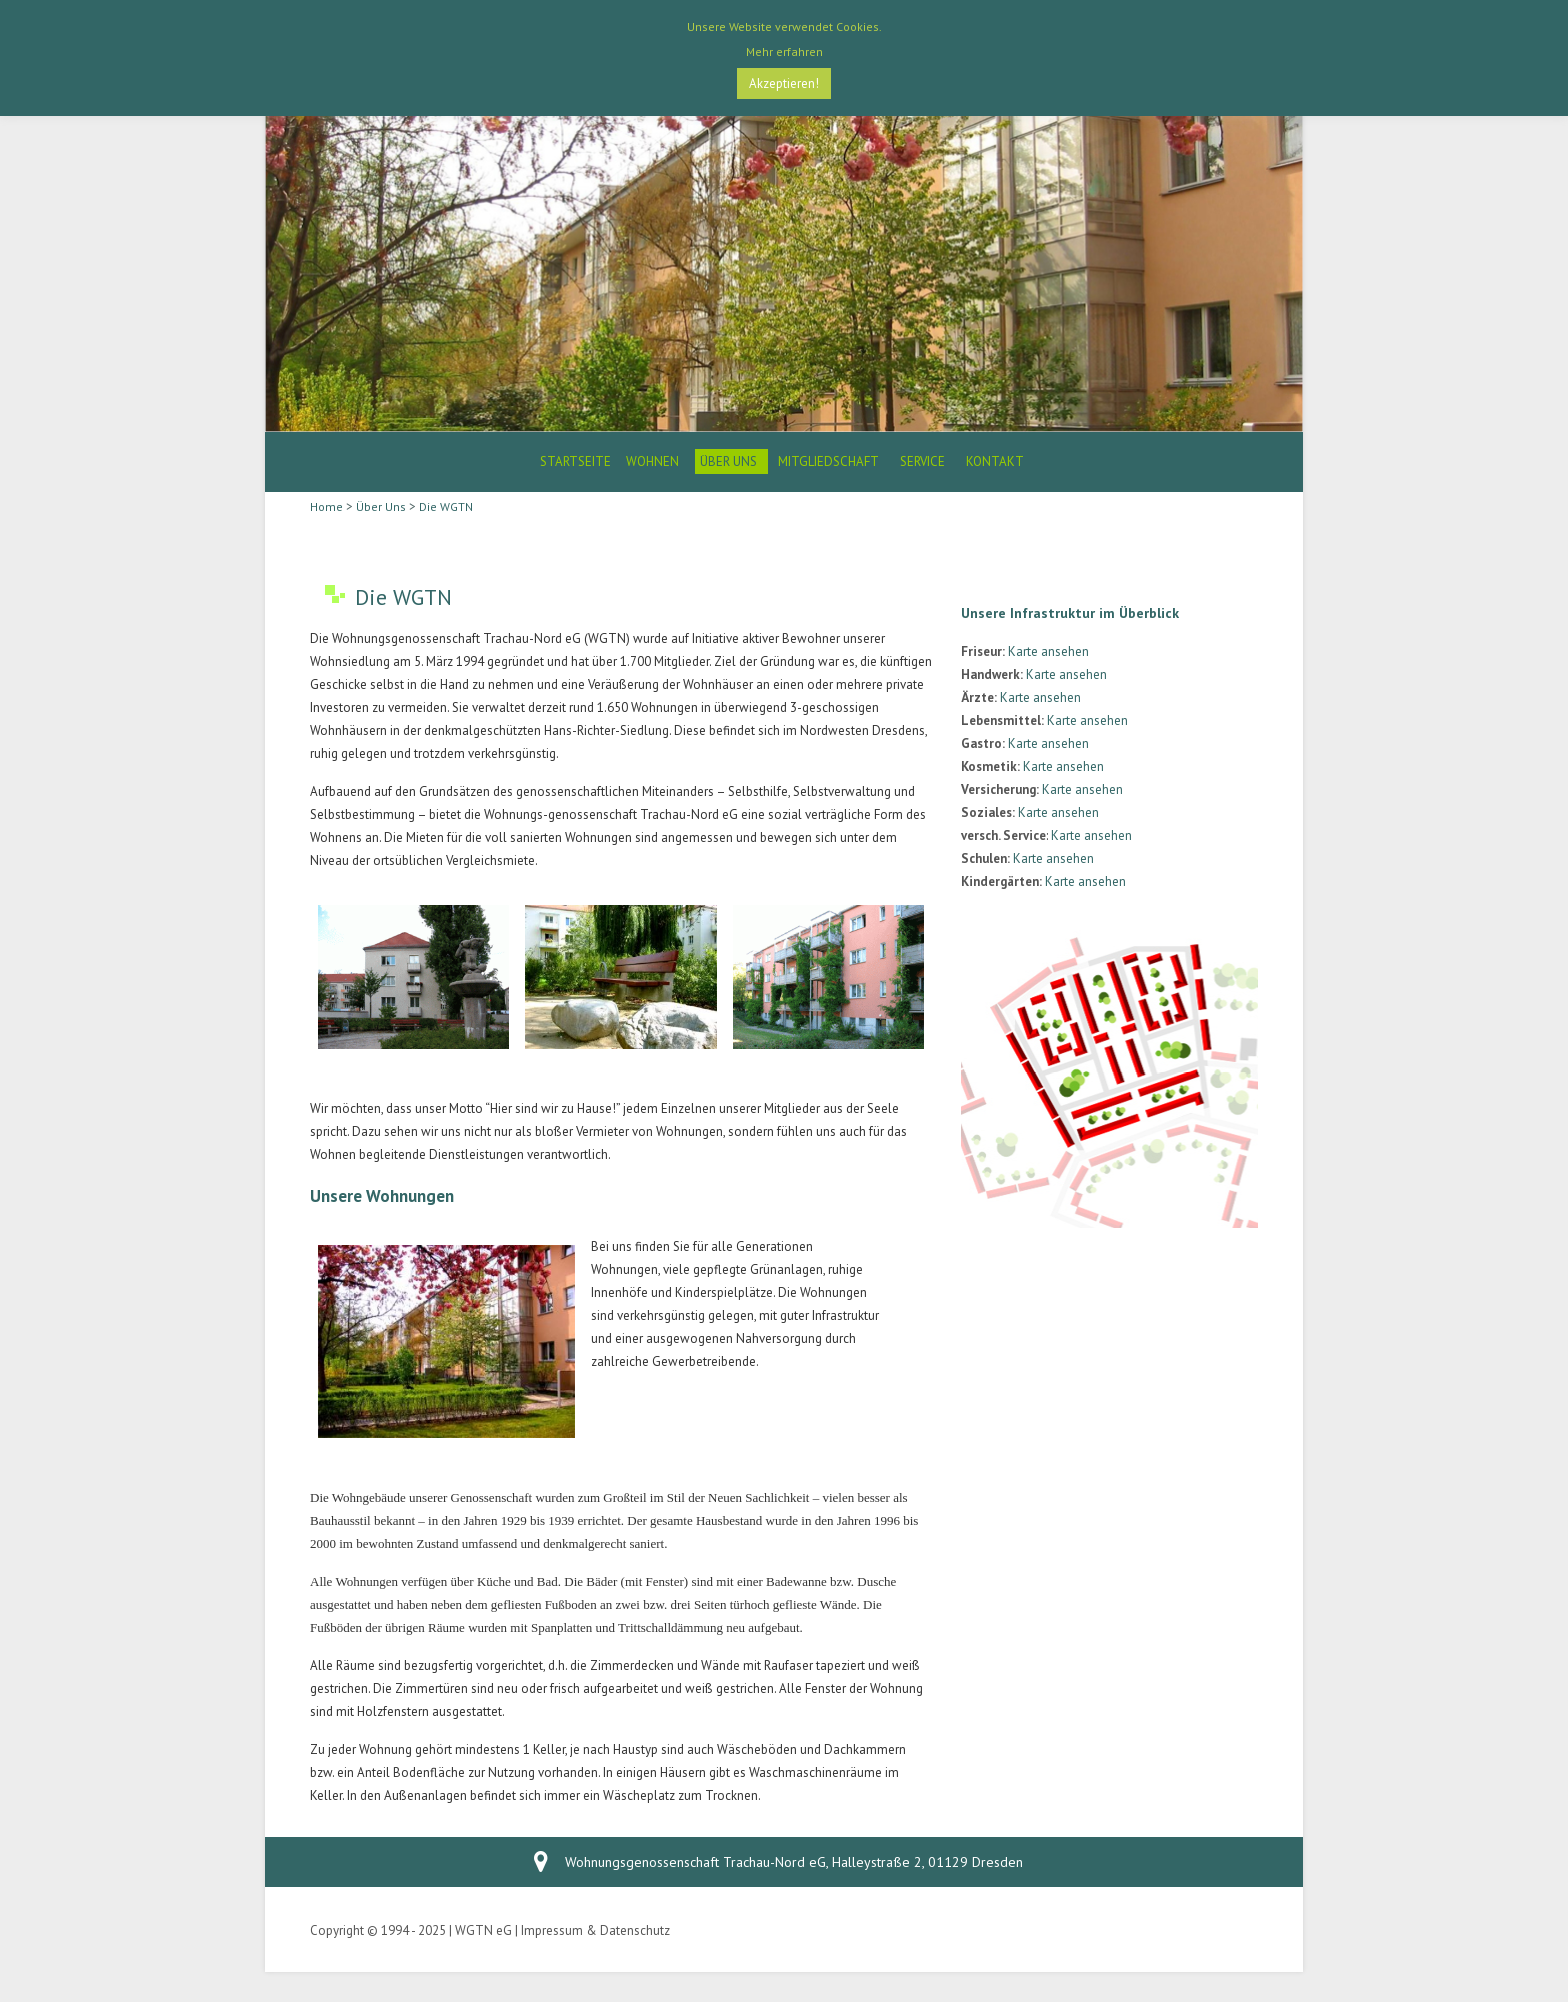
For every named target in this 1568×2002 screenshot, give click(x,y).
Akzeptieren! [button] (784, 83)
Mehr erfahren (784, 51)
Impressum (552, 1930)
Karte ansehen (1048, 651)
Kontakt (995, 461)
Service (922, 461)
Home (326, 506)
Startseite (575, 461)
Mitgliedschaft (828, 461)
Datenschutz (635, 1930)
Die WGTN (446, 506)
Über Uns (728, 461)
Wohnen (652, 461)
